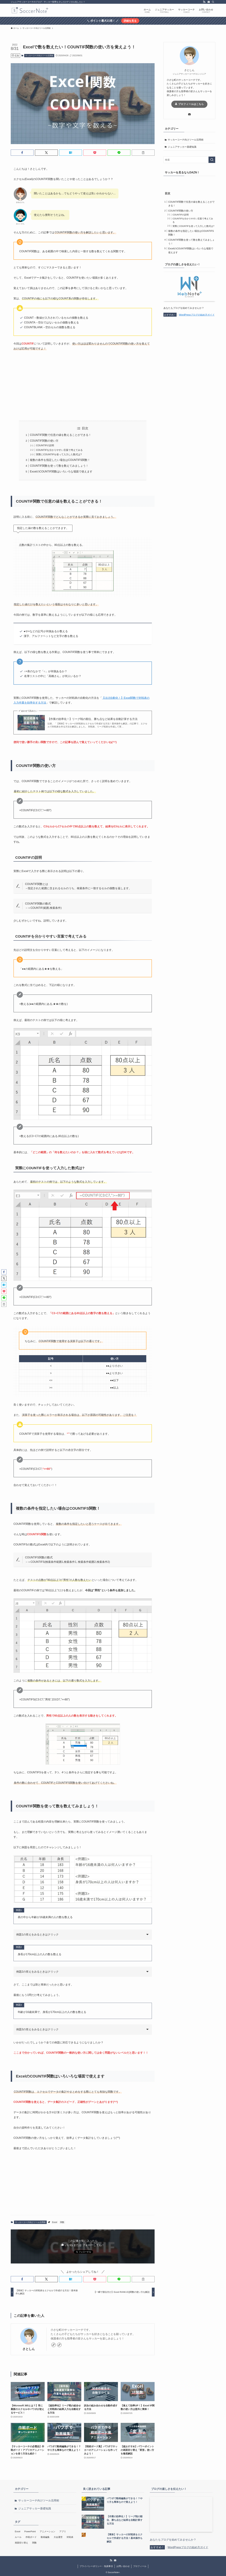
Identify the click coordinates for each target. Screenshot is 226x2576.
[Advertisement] (82, 386)
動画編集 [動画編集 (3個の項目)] (45, 2537)
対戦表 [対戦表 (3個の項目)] (70, 2537)
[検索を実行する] (211, 160)
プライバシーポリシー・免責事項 (96, 2566)
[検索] (213, 2)
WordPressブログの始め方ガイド (197, 314)
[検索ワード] (189, 160)
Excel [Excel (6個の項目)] (17, 2531)
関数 (62, 2222)
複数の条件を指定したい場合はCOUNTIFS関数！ (60, 459)
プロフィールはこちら (189, 104)
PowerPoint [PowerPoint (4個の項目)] (30, 2531)
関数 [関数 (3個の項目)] (34, 2542)
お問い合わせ (123, 2566)
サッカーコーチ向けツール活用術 (39, 56)
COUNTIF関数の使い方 (44, 440)
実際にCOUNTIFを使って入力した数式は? (59, 454)
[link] (53, 2345)
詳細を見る (130, 20)
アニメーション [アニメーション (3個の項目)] (47, 2531)
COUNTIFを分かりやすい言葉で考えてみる (59, 450)
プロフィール (139, 2566)
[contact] (208, 2)
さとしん (28, 2349)
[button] (22, 153)
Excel (54, 2222)
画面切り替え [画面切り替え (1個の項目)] (21, 2542)
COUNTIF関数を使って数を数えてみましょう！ (59, 465)
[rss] (204, 2)
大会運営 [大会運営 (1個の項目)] (58, 2537)
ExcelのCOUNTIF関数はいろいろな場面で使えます (61, 471)
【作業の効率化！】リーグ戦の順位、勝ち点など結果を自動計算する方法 (93, 719)
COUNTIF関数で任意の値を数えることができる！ (60, 434)
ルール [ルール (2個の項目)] (18, 2537)
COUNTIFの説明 (45, 445)
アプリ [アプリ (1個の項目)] (62, 2531)
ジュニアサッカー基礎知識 (182, 146)
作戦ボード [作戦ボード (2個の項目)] (31, 2537)
